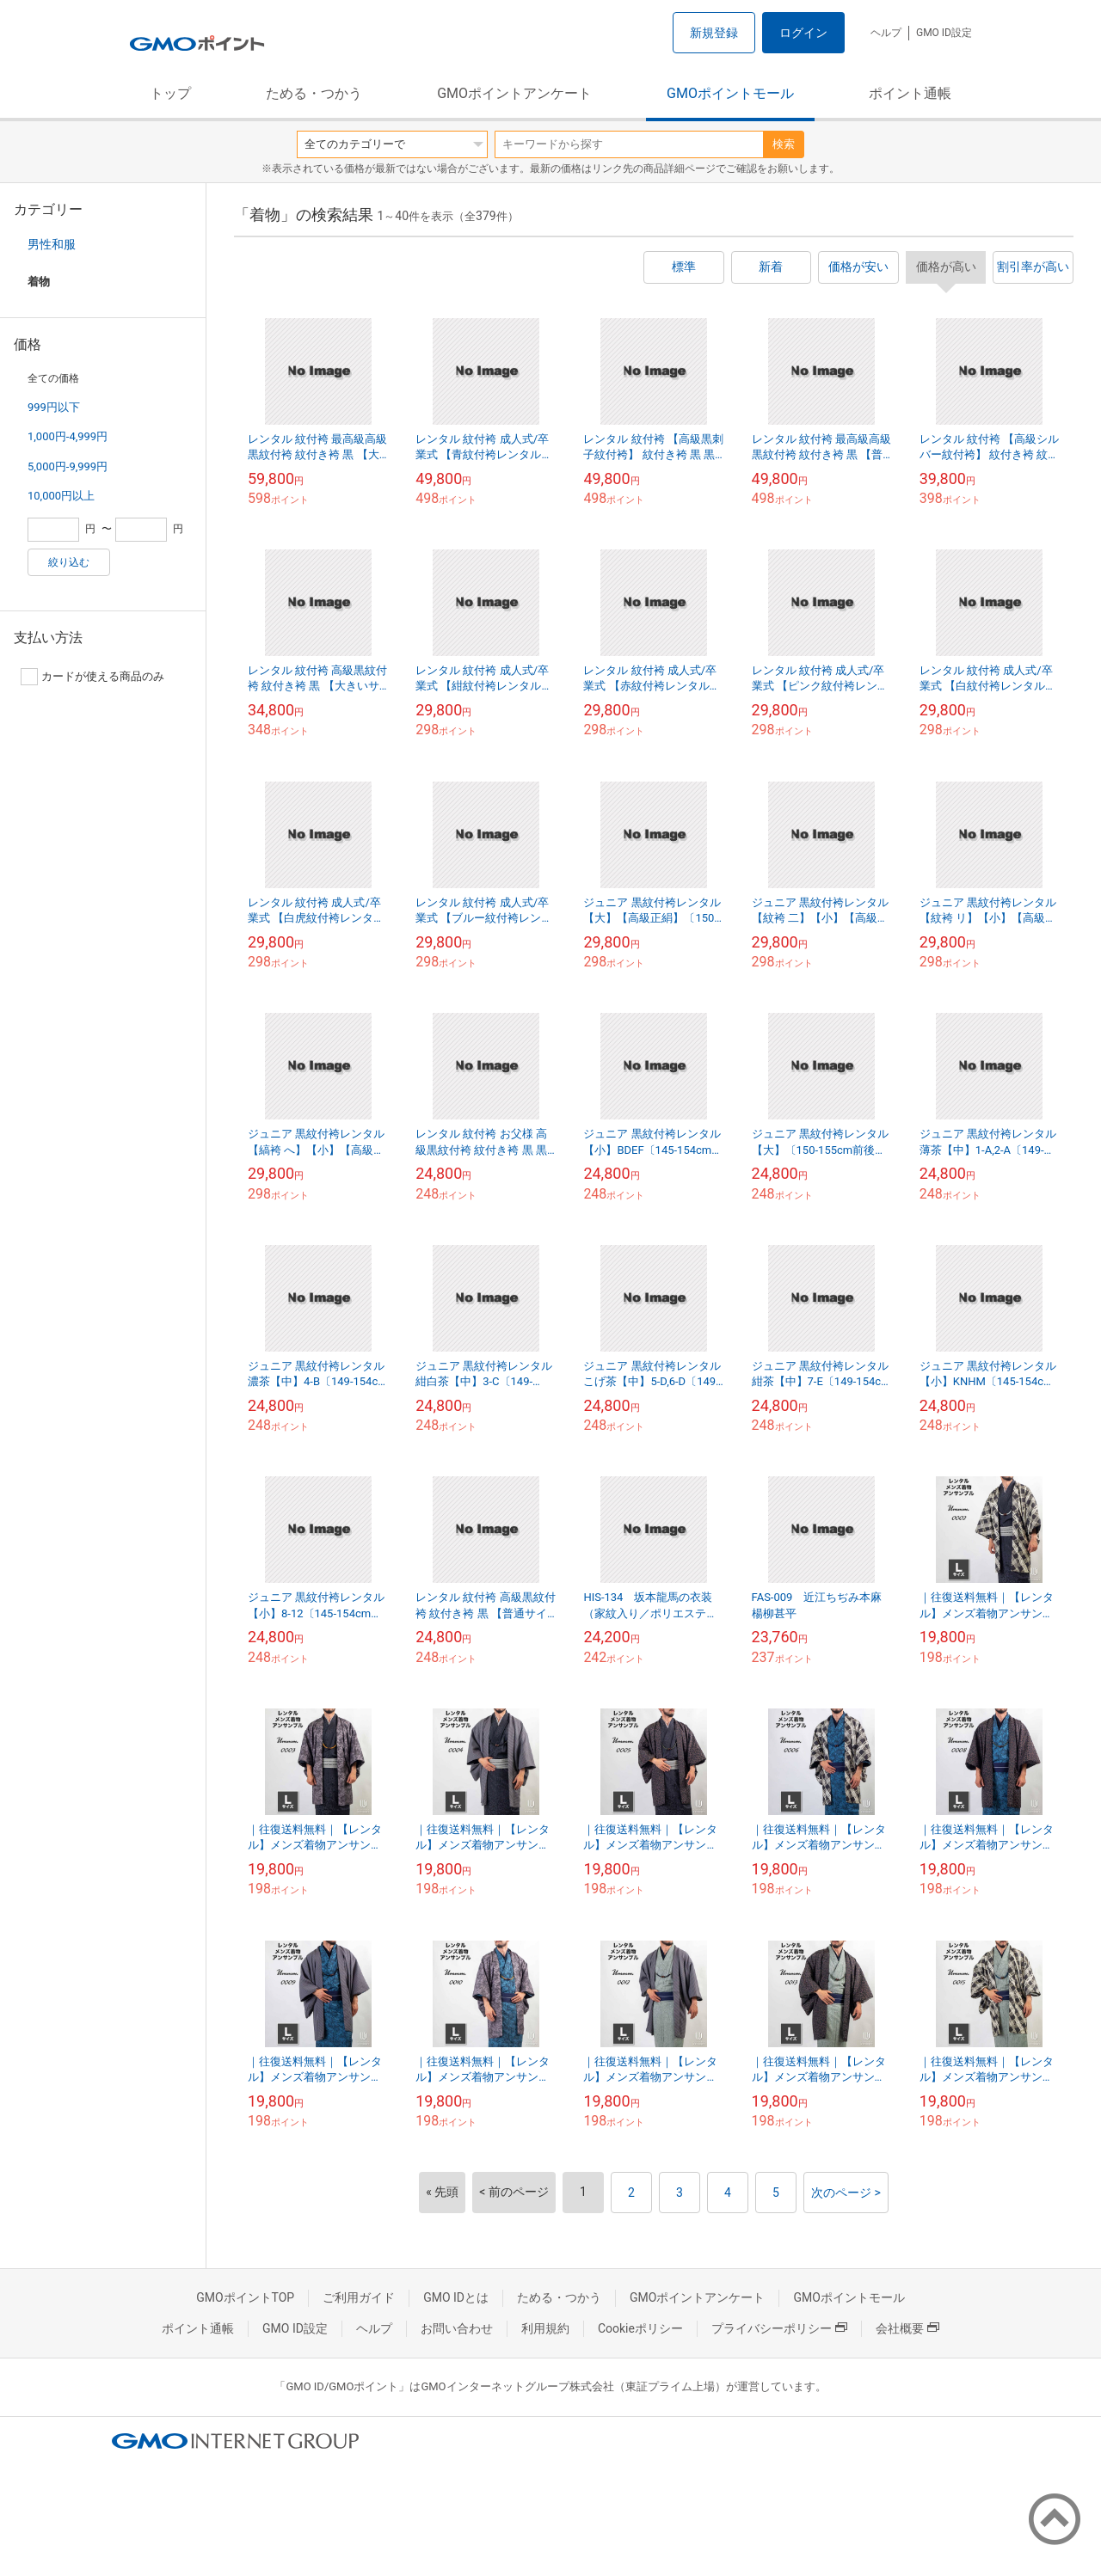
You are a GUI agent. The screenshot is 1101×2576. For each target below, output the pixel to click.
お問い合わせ (457, 2328)
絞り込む (68, 562)
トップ (170, 93)
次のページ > (846, 2192)
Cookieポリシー (640, 2328)
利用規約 (545, 2328)
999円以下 (54, 407)
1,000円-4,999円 (68, 436)
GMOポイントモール (730, 93)
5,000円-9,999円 (68, 466)
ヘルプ (885, 33)
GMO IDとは (456, 2297)
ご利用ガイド (359, 2297)
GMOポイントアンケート (514, 93)
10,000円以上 (61, 495)
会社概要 (907, 2328)
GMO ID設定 (944, 33)
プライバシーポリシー (779, 2328)
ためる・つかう (314, 93)
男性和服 (52, 244)
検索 (783, 144)
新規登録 (714, 33)
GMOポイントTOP (245, 2297)
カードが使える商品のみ (92, 676)
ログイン (803, 33)
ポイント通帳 (910, 93)
